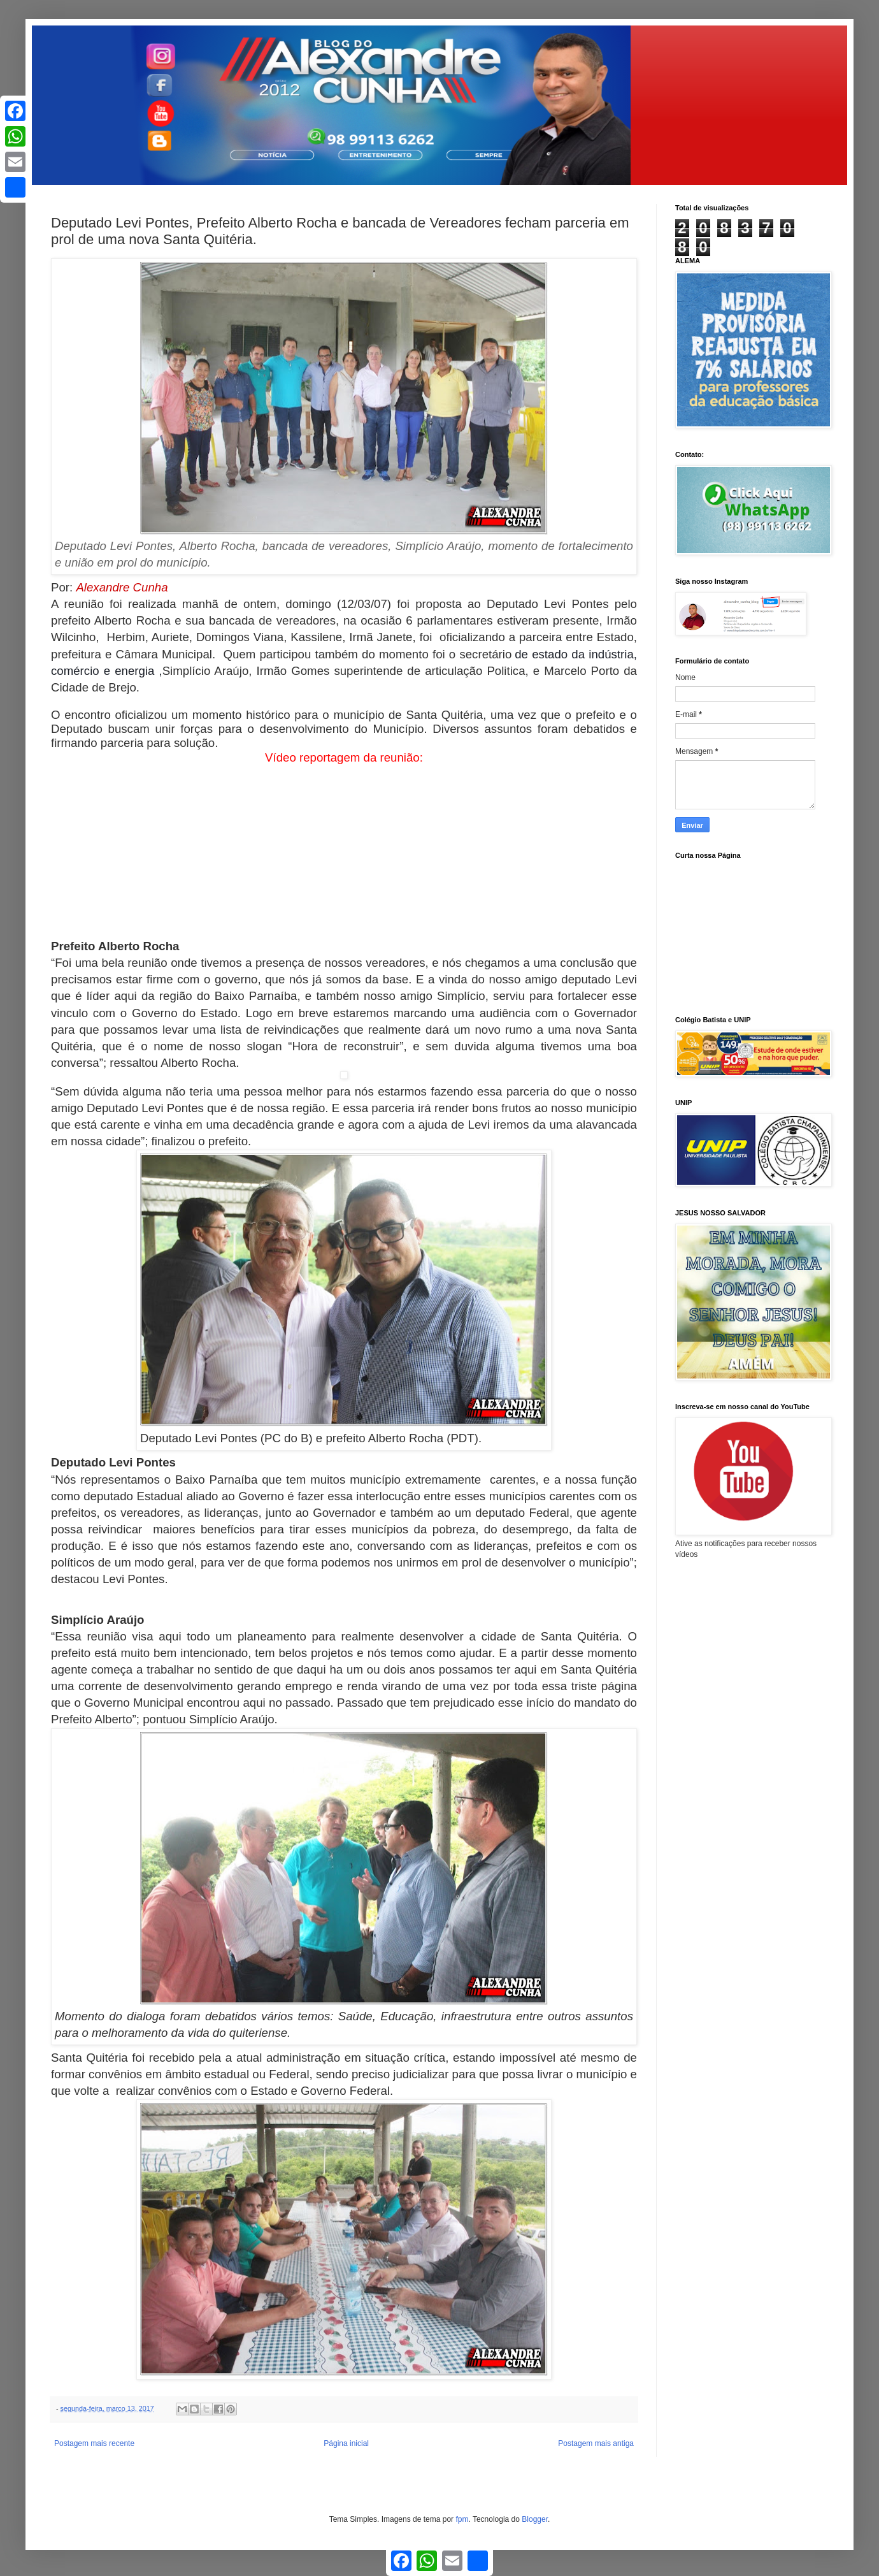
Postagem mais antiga (596, 2443)
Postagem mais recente (94, 2443)
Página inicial (346, 2443)
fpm (461, 2519)
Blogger (535, 2519)
